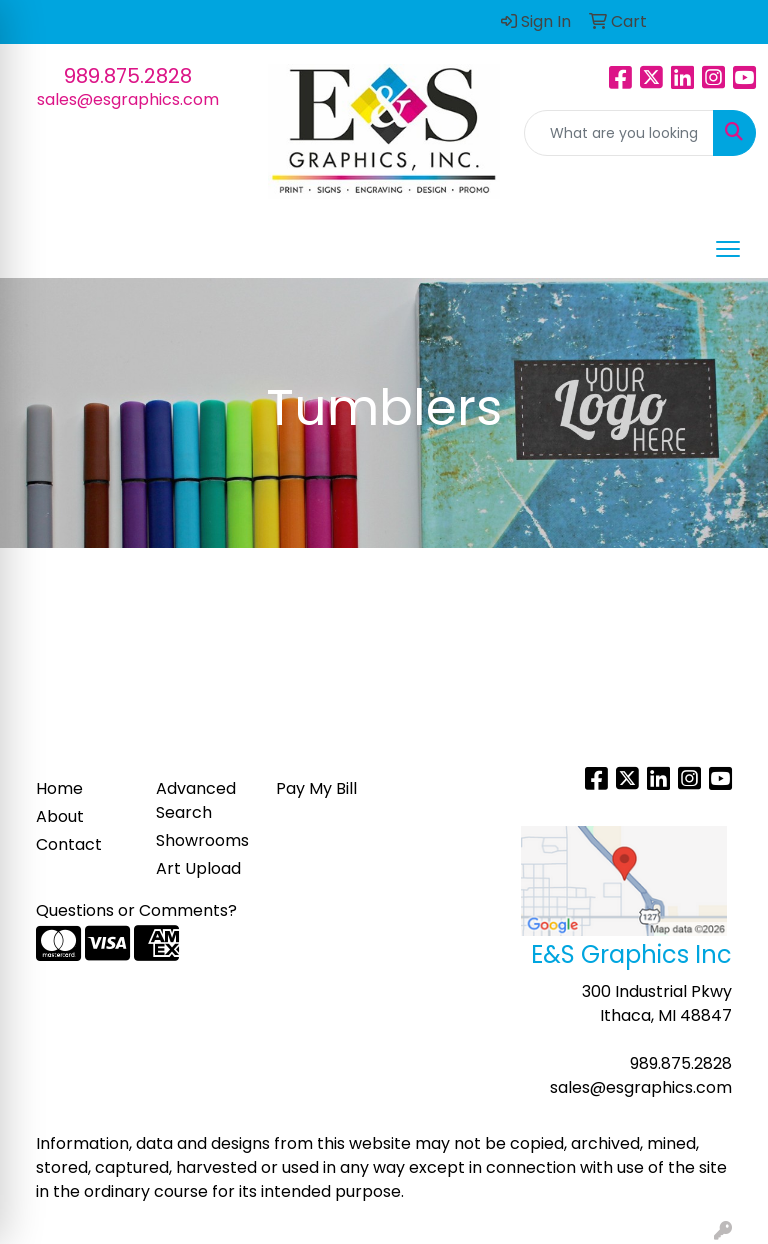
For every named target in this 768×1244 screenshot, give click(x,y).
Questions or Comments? (136, 910)
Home (59, 788)
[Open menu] (728, 249)
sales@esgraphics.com (128, 99)
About (60, 816)
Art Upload (198, 868)
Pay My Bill (316, 788)
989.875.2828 (128, 76)
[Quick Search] (619, 133)
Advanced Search (196, 800)
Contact (69, 844)
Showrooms (202, 840)
